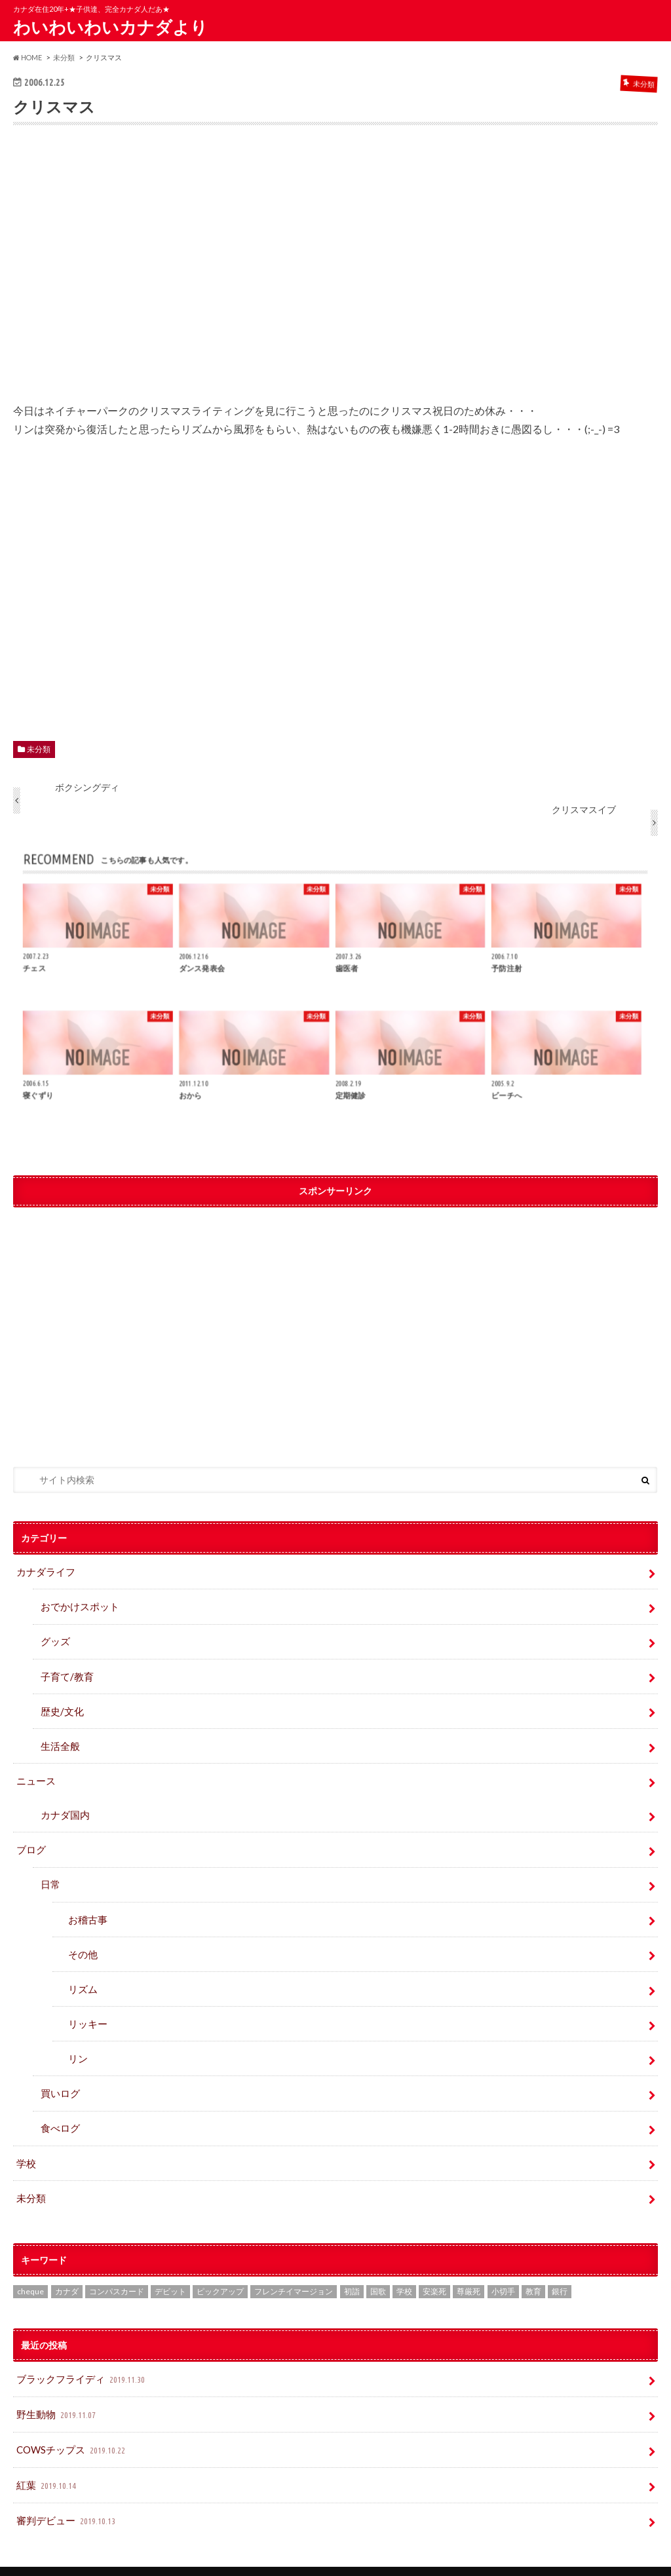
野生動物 (56, 2391)
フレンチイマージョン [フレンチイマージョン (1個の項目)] (293, 2270)
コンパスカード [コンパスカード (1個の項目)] (116, 2270)
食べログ (59, 2109)
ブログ (30, 1840)
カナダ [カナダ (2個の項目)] (67, 2270)
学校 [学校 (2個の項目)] (404, 2270)
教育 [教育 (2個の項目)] (533, 2270)
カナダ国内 (63, 1805)
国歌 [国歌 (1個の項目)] (378, 2270)
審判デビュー (65, 2492)
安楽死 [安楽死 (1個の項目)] (434, 2270)
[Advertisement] (336, 272)
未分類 (38, 749)
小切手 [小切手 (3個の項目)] (503, 2270)
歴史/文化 (61, 1705)
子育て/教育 (70, 1672)
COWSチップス (70, 2424)
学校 (25, 2142)
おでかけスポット (77, 1604)
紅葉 (46, 2458)
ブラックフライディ (79, 2357)
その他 (82, 1940)
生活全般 (59, 1739)
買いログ (59, 2075)
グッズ (54, 1638)
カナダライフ (43, 1571)
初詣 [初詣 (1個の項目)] (352, 2270)
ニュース (34, 1773)
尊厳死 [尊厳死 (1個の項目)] (468, 2270)
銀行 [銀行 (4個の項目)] (559, 2270)
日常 (50, 1873)
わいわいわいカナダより (110, 26)
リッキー (86, 2008)
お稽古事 (86, 1907)
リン (77, 2041)
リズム (82, 1974)
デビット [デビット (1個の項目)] (170, 2270)
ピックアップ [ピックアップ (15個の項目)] (220, 2270)
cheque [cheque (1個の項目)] (30, 2270)
